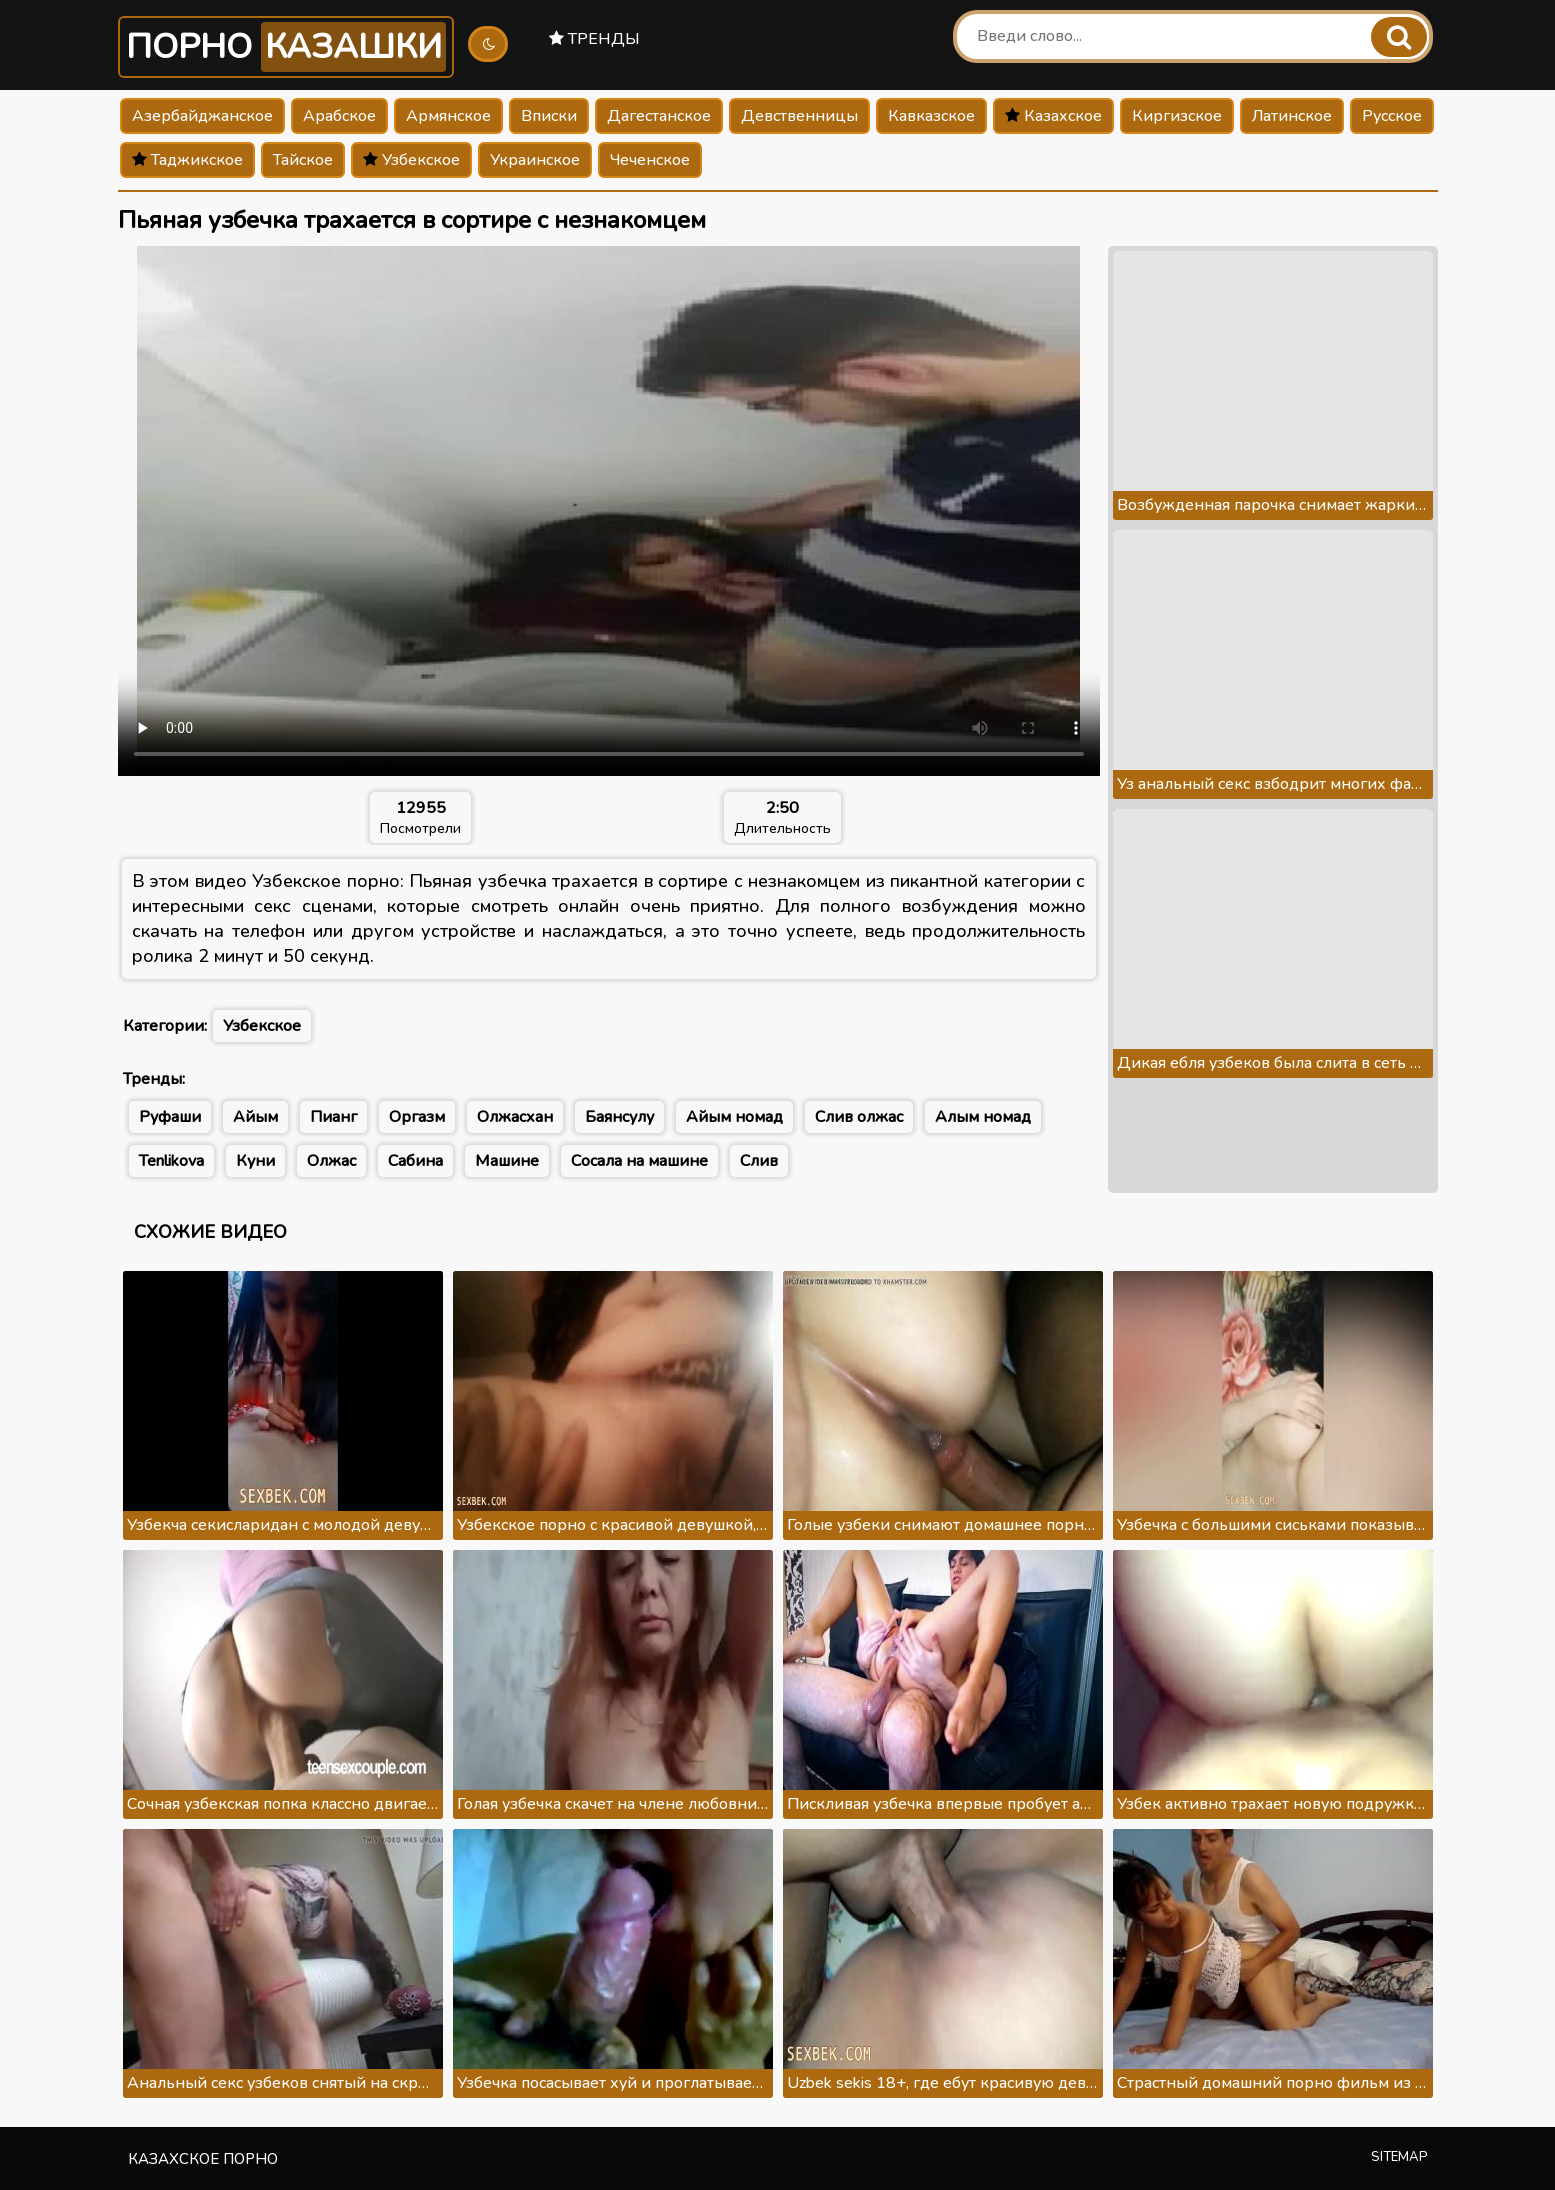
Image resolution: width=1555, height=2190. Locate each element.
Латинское (1292, 116)
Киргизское (1177, 116)
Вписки (549, 116)
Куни (255, 1161)
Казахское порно (203, 2159)
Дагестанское (659, 116)
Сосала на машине (639, 1161)
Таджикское (187, 160)
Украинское (535, 160)
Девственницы (799, 116)
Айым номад (734, 1117)
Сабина (415, 1161)
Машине (507, 1161)
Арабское (339, 116)
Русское (1392, 116)
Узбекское (411, 160)
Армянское (448, 116)
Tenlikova (171, 1161)
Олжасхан (515, 1117)
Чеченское (650, 160)
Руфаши (170, 1117)
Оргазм (417, 1117)
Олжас (331, 1161)
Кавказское (931, 116)
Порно (286, 47)
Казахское (1053, 116)
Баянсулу (619, 1117)
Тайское (303, 160)
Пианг (333, 1117)
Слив (759, 1161)
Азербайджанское (202, 116)
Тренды (594, 39)
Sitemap (1399, 2157)
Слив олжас (859, 1117)
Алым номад (983, 1117)
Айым (255, 1117)
